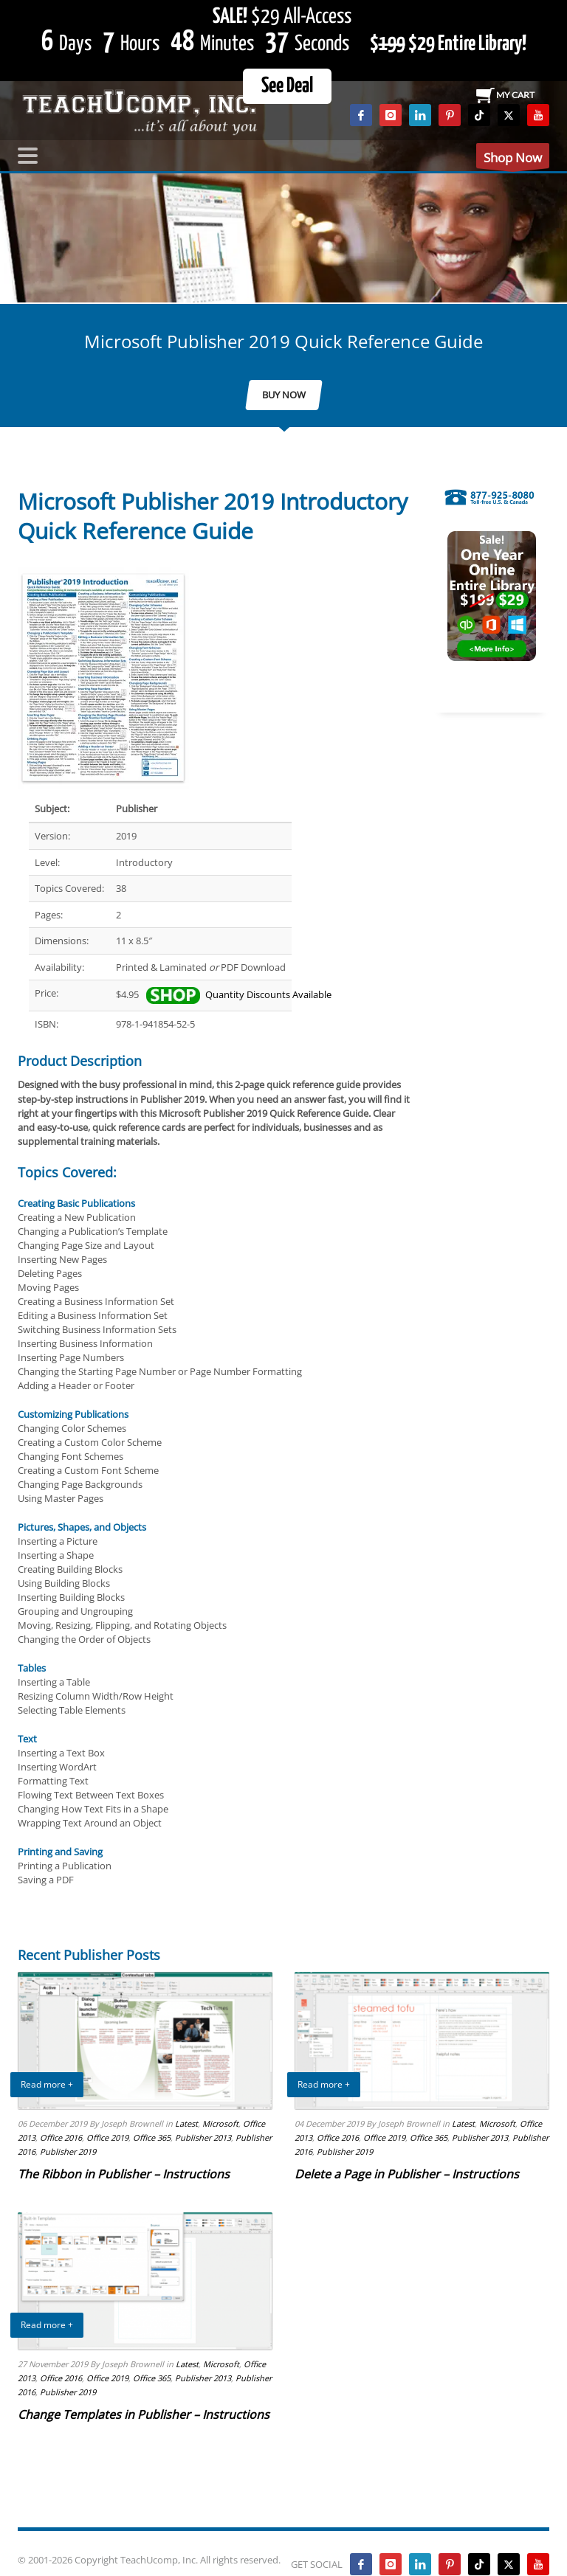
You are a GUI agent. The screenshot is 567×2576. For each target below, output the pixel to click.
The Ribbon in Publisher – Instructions (124, 2174)
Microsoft (220, 2123)
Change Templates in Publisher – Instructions (143, 2414)
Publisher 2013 (203, 2137)
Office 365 (152, 2137)
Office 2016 (61, 2137)
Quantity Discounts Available (238, 994)
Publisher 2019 (68, 2151)
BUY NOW (284, 394)
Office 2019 (107, 2137)
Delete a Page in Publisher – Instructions (407, 2174)
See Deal (287, 86)
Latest (186, 2123)
